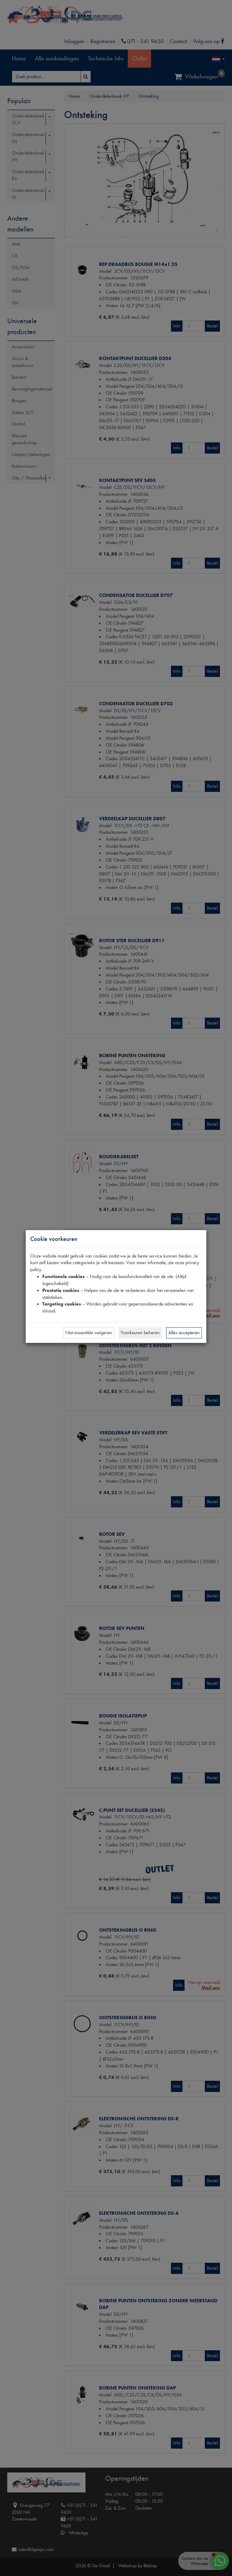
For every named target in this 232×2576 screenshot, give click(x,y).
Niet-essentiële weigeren (88, 1332)
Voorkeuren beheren (140, 1332)
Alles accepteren (184, 1332)
